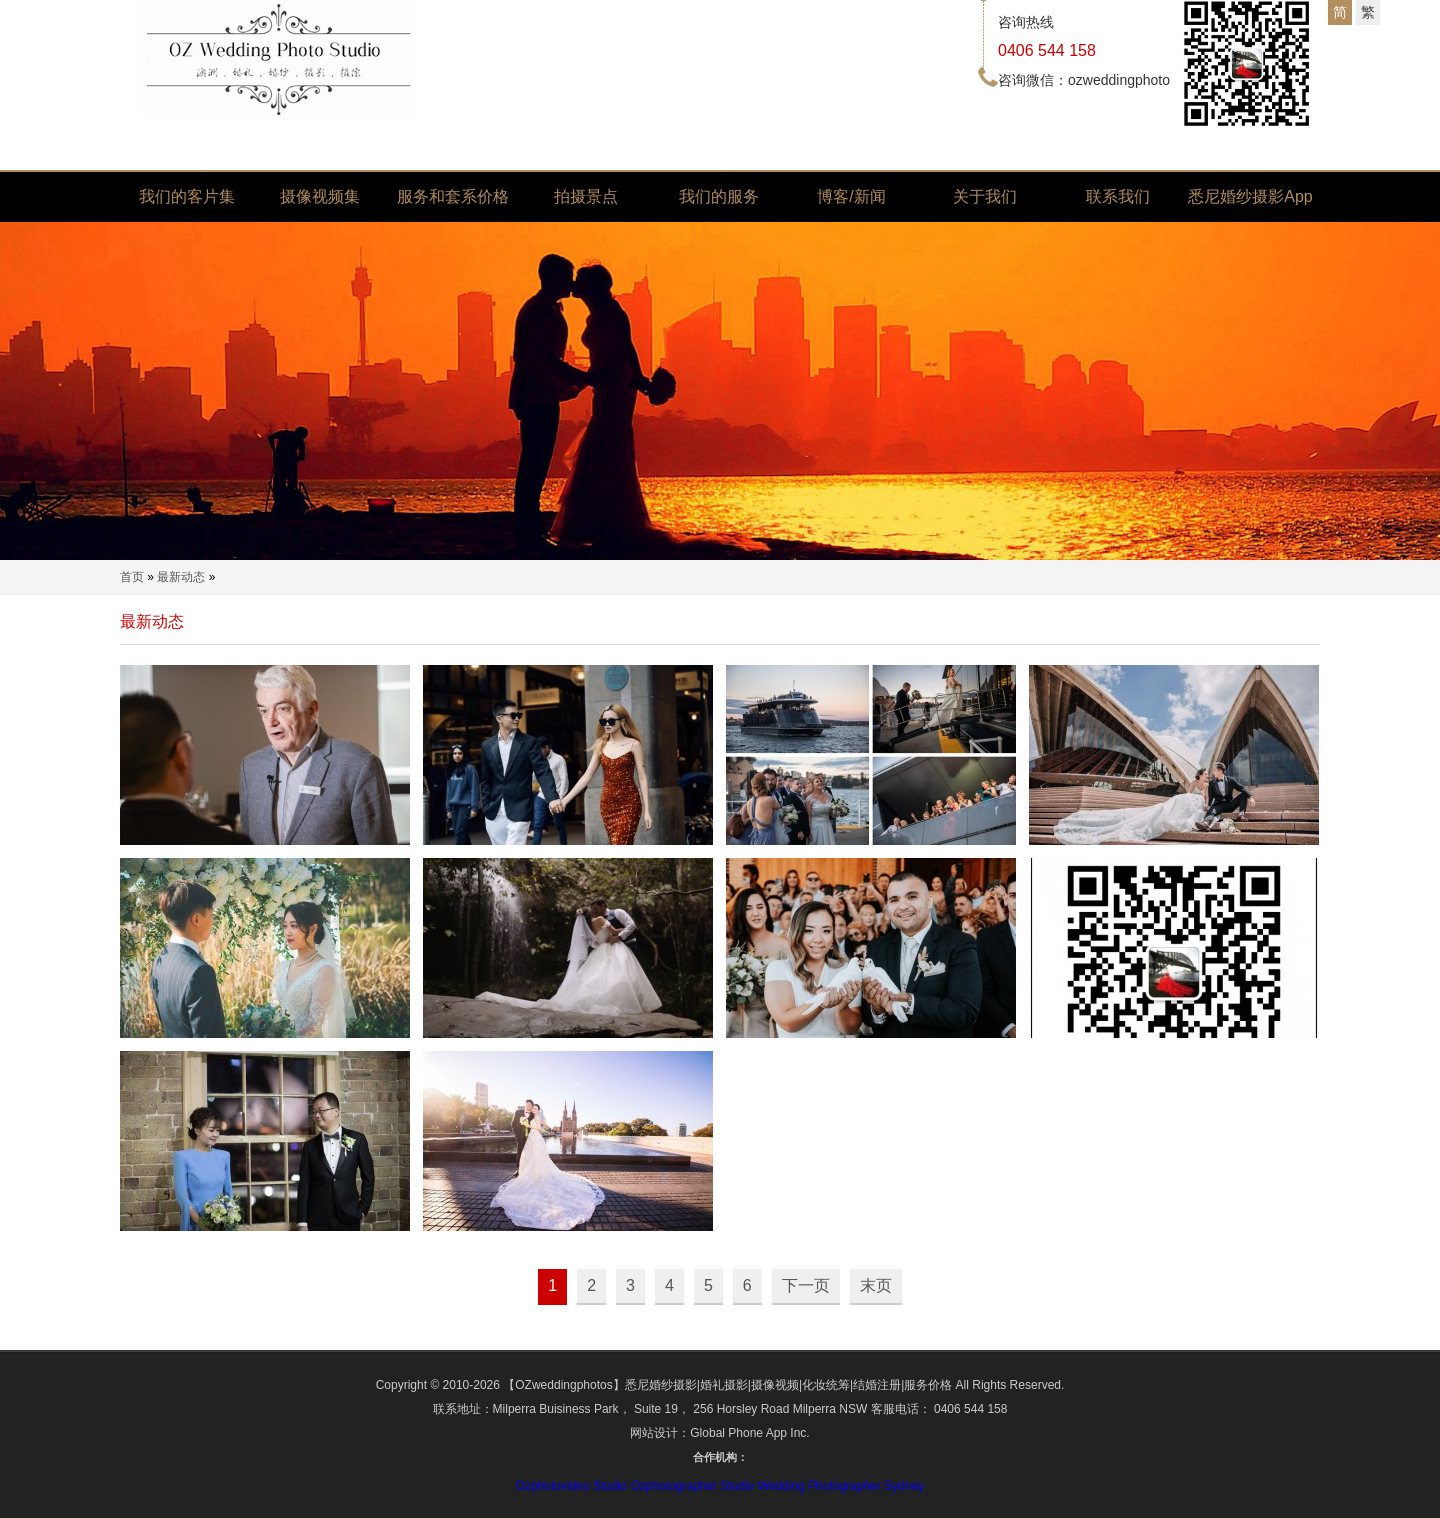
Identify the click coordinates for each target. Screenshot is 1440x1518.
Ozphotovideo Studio (571, 1486)
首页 (132, 577)
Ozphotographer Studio (692, 1486)
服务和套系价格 (453, 196)
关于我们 (985, 196)
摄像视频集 (320, 196)
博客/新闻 (851, 196)
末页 (876, 1285)
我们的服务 (719, 196)
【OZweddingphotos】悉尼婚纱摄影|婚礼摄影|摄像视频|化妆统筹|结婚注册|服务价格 (727, 1385)
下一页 (806, 1285)
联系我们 (1118, 196)
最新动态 (181, 577)
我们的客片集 (187, 196)
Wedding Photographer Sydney (841, 1486)
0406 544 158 (1047, 50)
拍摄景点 (586, 196)
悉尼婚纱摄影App (1250, 196)
